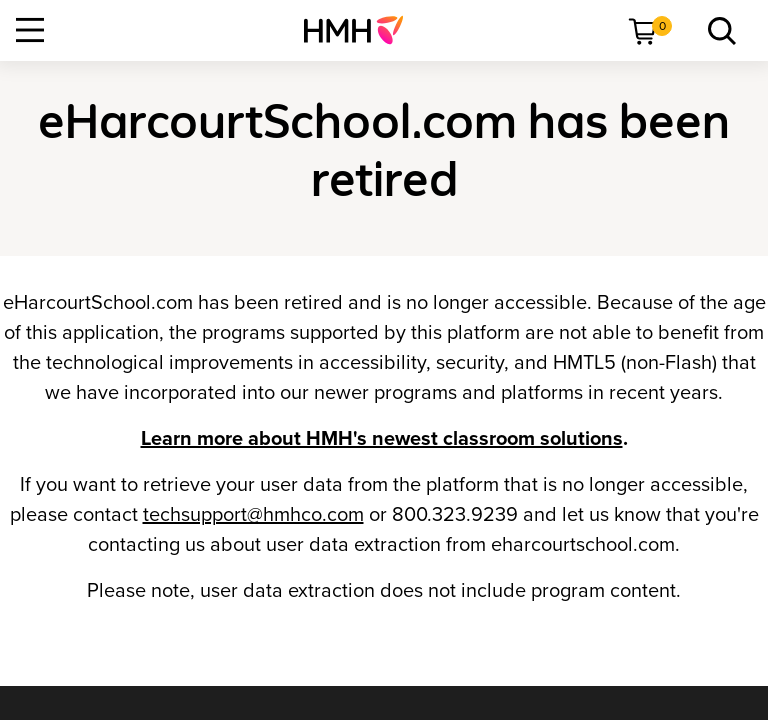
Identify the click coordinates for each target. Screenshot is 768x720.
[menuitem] (361, 30)
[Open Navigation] (30, 30)
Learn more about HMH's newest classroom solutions (382, 439)
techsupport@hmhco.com (253, 515)
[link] (361, 30)
